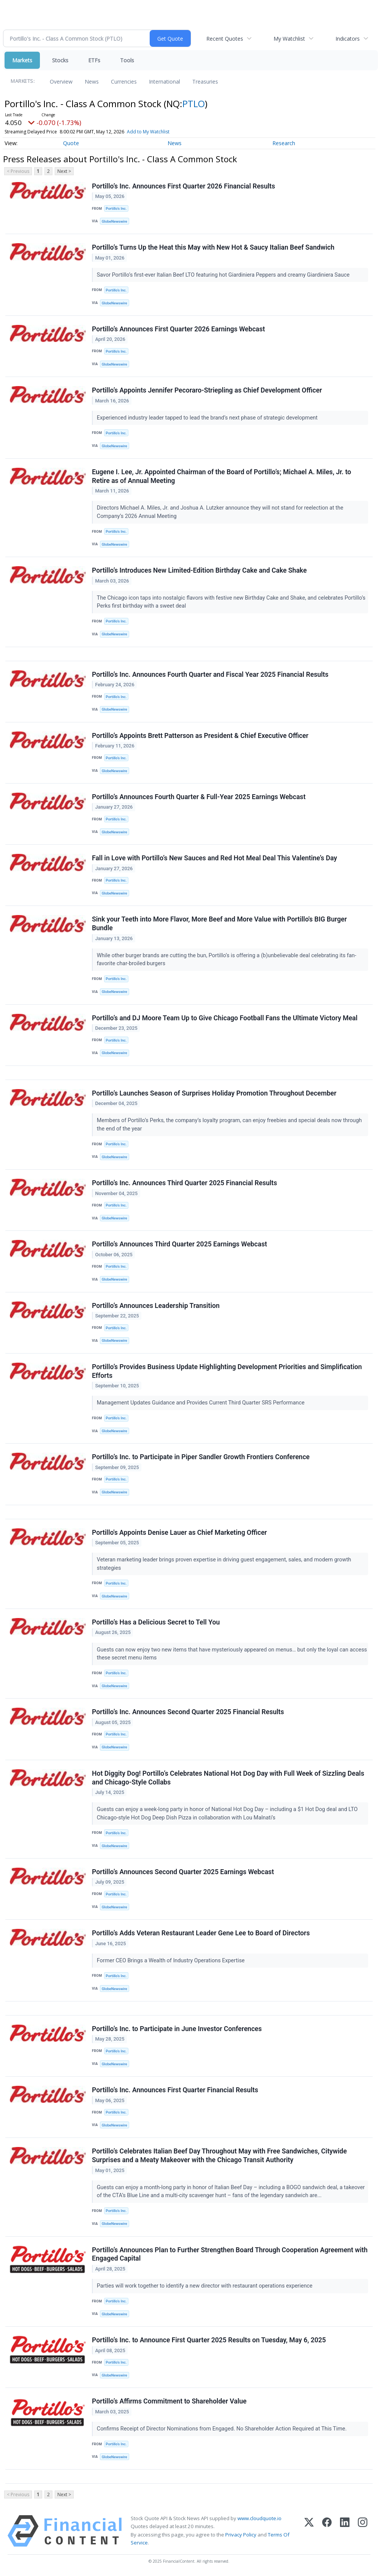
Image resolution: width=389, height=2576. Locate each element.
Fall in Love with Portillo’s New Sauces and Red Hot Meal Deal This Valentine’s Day (214, 858)
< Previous (18, 171)
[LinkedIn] (345, 2531)
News (92, 81)
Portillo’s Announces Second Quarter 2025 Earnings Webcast (183, 1872)
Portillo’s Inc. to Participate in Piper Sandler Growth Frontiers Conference (201, 1457)
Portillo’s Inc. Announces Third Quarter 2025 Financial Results (184, 1183)
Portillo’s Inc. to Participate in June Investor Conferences (177, 2029)
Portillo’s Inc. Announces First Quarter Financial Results (175, 2090)
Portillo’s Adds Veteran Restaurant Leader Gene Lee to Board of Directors (201, 1933)
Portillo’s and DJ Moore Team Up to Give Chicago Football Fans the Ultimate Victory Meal (224, 1018)
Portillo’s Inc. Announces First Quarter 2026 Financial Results (183, 186)
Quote (71, 143)
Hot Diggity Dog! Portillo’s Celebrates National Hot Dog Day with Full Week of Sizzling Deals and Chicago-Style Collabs (228, 1778)
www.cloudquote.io (259, 2518)
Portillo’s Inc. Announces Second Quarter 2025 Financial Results (188, 1712)
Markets (22, 60)
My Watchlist (289, 38)
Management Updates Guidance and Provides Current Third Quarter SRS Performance (201, 1403)
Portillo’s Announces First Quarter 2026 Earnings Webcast (178, 329)
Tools (127, 60)
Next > (64, 171)
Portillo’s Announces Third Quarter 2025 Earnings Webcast (179, 1244)
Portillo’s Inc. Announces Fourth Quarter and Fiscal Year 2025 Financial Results (210, 674)
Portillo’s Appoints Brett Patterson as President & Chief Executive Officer (200, 735)
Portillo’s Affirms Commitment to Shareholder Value (169, 2401)
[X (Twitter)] (309, 2531)
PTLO (193, 103)
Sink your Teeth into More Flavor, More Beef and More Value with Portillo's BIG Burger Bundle (219, 923)
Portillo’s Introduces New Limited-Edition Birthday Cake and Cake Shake (199, 570)
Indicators (347, 38)
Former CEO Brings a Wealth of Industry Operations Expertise (171, 1960)
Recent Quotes (224, 38)
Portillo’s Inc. (116, 208)
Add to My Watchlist (148, 131)
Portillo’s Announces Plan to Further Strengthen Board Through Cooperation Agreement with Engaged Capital (230, 2254)
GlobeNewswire (114, 221)
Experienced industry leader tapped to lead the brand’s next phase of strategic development (208, 418)
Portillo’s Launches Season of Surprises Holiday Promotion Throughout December (214, 1093)
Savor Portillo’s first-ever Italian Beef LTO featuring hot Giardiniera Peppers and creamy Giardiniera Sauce (224, 275)
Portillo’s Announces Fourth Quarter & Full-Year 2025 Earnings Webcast (198, 797)
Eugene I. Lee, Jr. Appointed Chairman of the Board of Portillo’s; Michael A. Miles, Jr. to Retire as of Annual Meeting (221, 476)
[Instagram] (362, 2531)
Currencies (124, 81)
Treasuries (205, 81)
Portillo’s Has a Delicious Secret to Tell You (156, 1622)
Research (283, 143)
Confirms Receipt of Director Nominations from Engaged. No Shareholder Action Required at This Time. (222, 2429)
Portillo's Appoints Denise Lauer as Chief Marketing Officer (179, 1532)
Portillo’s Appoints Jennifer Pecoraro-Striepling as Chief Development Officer (207, 390)
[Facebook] (327, 2531)
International (164, 81)
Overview (61, 81)
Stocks (60, 60)
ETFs (94, 60)
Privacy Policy (240, 2534)
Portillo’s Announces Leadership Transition (156, 1305)
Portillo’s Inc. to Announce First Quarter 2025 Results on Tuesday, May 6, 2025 (209, 2340)
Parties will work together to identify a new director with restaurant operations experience (205, 2286)
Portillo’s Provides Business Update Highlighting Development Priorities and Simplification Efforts (227, 1371)
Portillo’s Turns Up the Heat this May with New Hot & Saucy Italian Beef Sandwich (213, 247)
